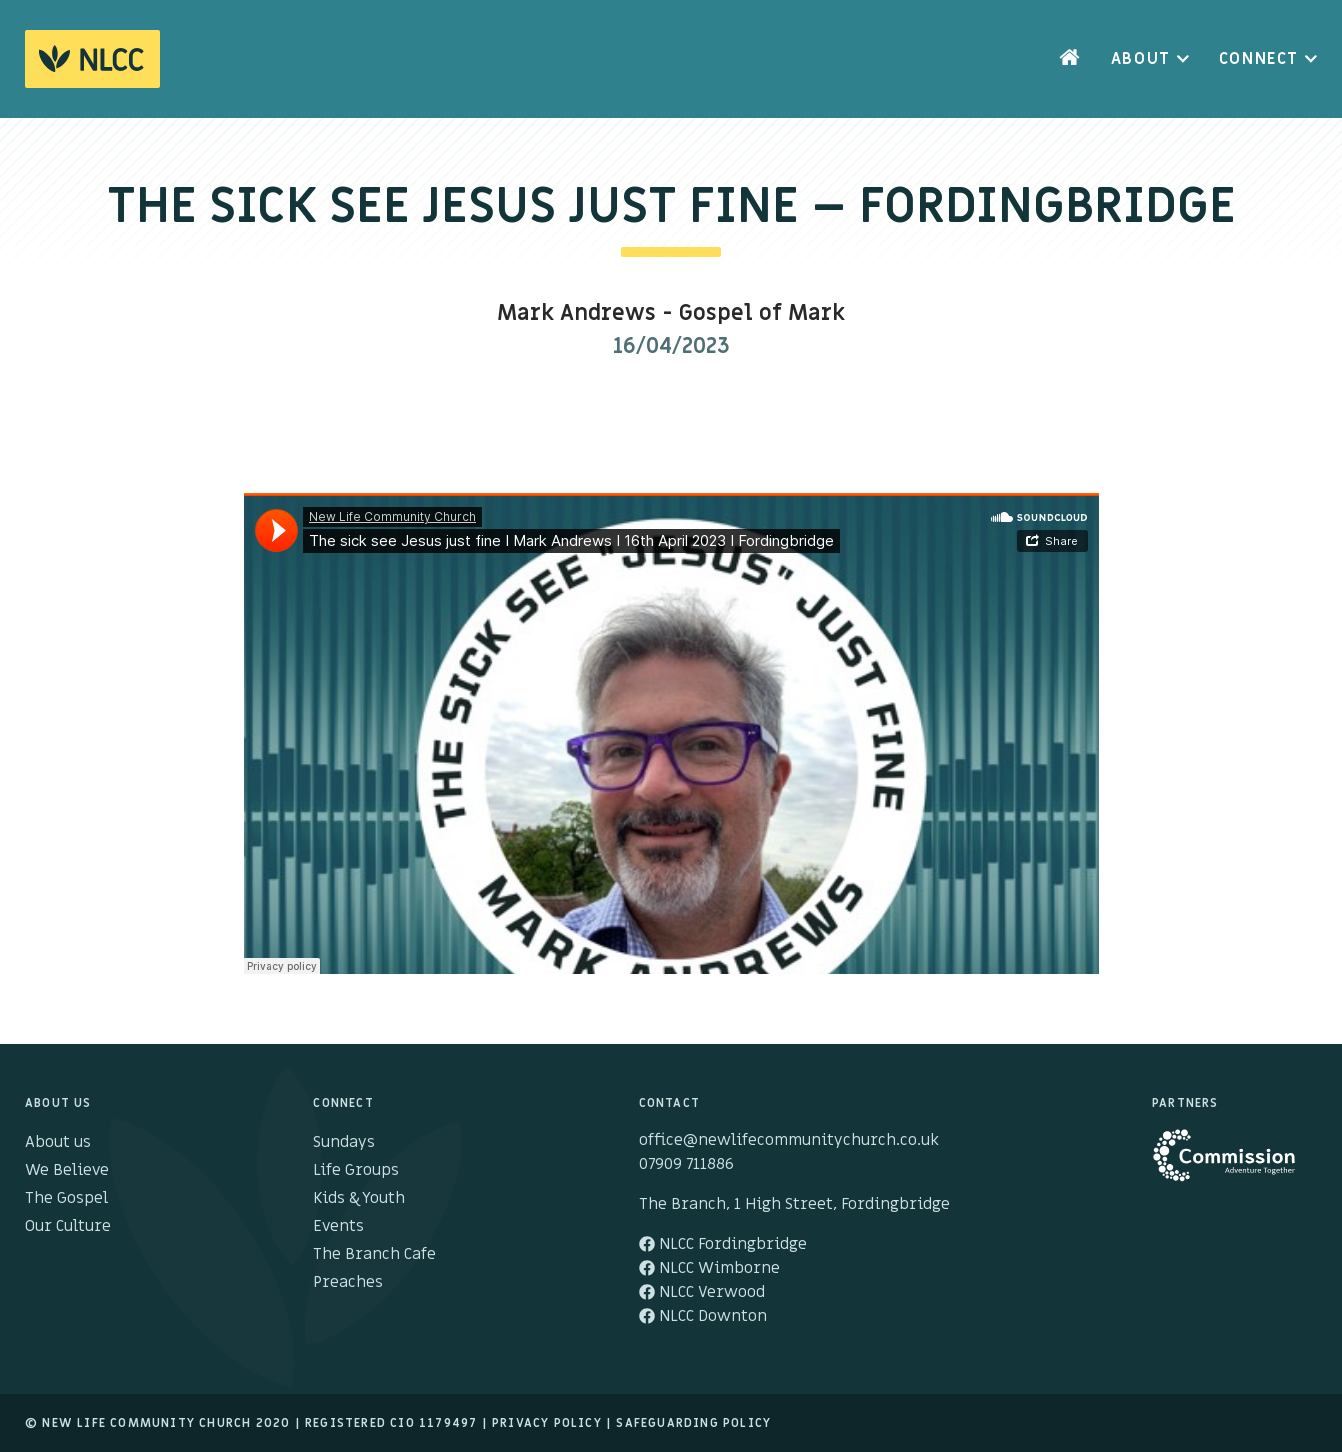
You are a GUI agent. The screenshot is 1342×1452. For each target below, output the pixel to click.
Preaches (348, 1282)
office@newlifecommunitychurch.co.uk (789, 1140)
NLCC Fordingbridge (723, 1244)
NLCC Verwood (702, 1292)
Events (338, 1226)
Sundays (344, 1142)
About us (58, 1142)
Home (1070, 59)
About (1141, 59)
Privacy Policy (547, 1423)
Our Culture (68, 1226)
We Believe (67, 1170)
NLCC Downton (703, 1316)
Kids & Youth (359, 1198)
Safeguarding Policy (693, 1423)
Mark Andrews (576, 313)
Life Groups (356, 1170)
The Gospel (66, 1198)
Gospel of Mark (762, 313)
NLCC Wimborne (709, 1268)
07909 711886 (686, 1164)
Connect (1259, 59)
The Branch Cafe (374, 1254)
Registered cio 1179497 (391, 1423)
